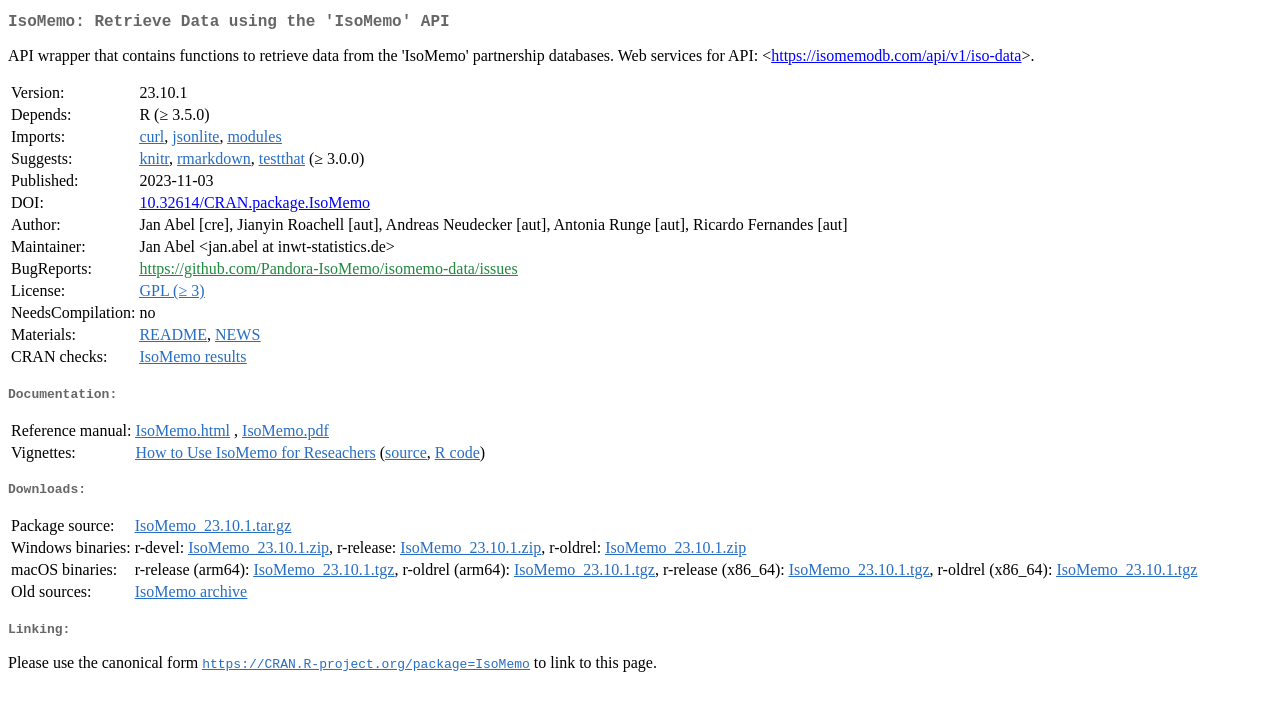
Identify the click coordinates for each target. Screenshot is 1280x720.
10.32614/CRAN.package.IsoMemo (254, 206)
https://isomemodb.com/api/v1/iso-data (896, 59)
